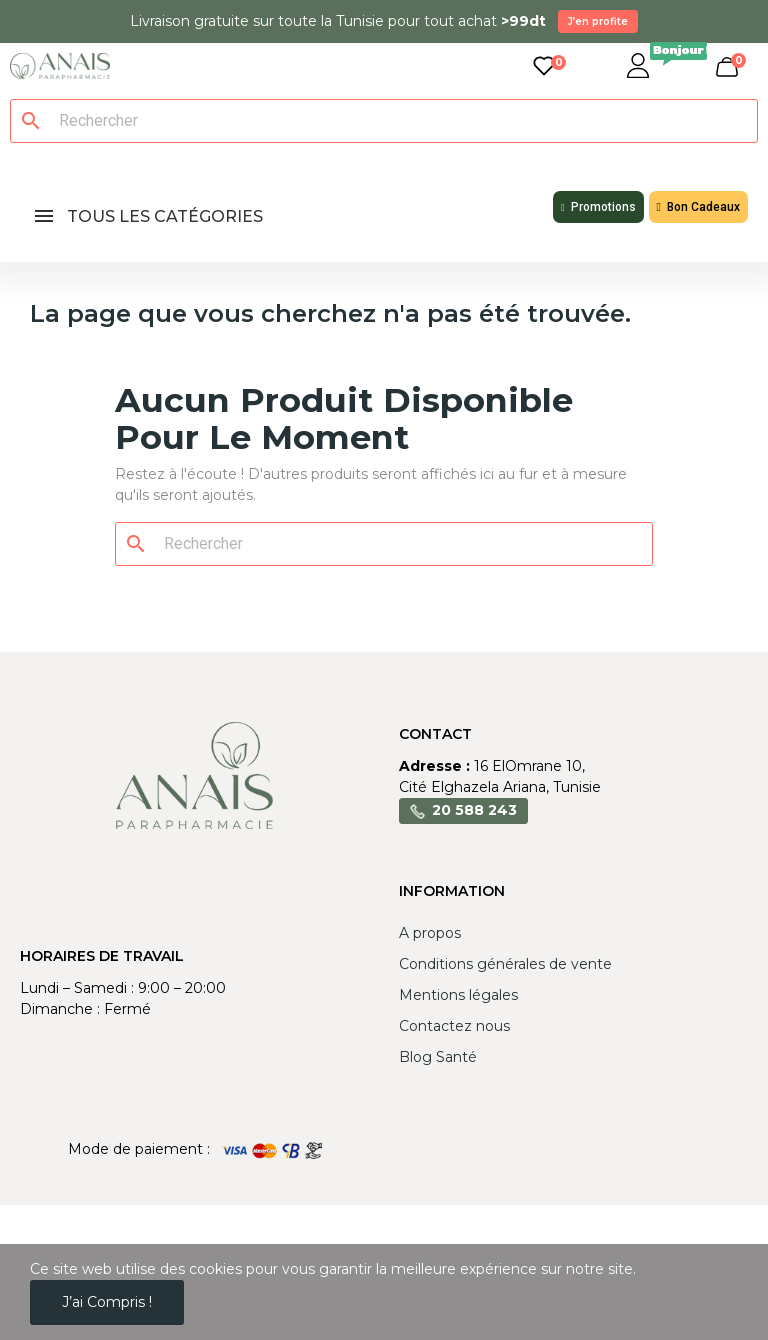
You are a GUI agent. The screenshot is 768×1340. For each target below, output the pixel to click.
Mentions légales (458, 995)
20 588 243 (474, 810)
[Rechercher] (396, 121)
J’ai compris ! (107, 1302)
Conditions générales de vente (505, 964)
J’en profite (598, 21)
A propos (430, 933)
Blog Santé (438, 1057)
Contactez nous (454, 1026)
